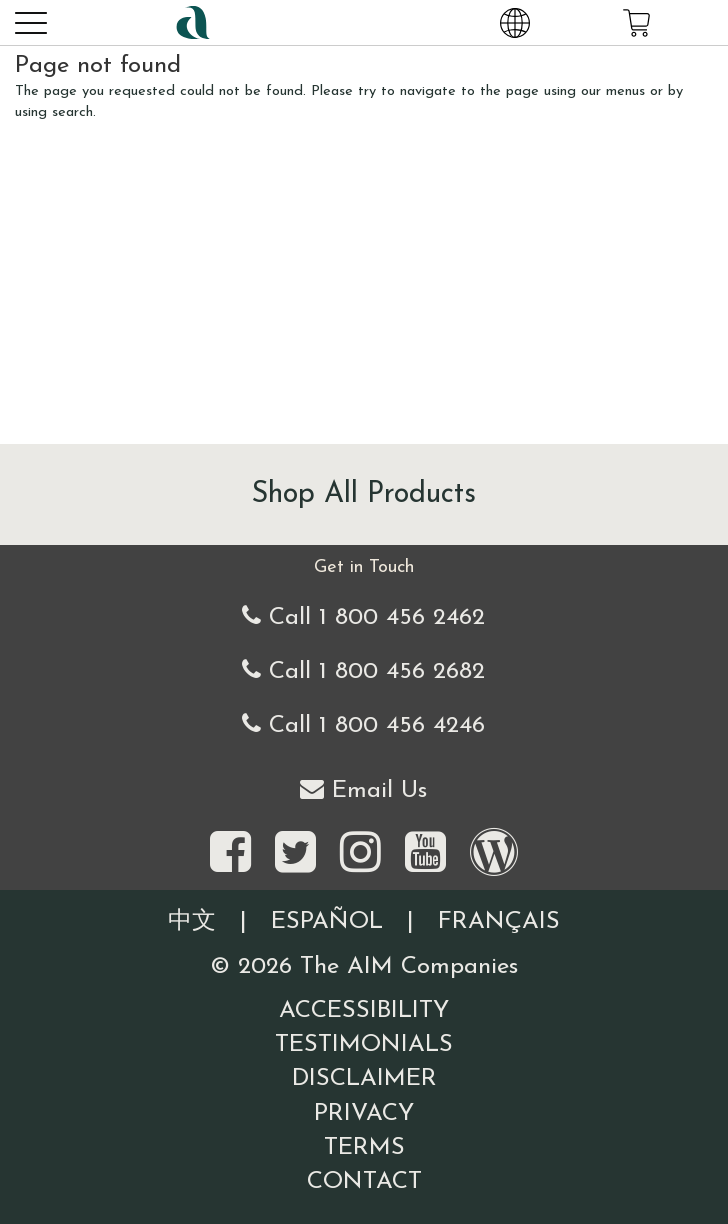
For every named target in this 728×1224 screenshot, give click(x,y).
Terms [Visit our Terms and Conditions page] (364, 1148)
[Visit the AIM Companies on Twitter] (295, 854)
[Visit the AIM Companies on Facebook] (230, 854)
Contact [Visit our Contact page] (364, 1182)
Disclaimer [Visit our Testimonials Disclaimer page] (364, 1079)
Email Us (363, 789)
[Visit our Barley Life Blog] (494, 854)
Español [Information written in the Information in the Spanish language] (327, 922)
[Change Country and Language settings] (515, 22)
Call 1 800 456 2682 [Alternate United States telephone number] (363, 670)
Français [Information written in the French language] (499, 922)
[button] (30, 22)
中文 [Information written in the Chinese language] (192, 922)
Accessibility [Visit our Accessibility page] (364, 1011)
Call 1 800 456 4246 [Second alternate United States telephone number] (363, 724)
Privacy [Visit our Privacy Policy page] (364, 1114)
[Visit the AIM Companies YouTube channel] (425, 854)
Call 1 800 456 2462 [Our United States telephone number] (363, 616)
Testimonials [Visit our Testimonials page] (364, 1045)
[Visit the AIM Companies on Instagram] (360, 854)
